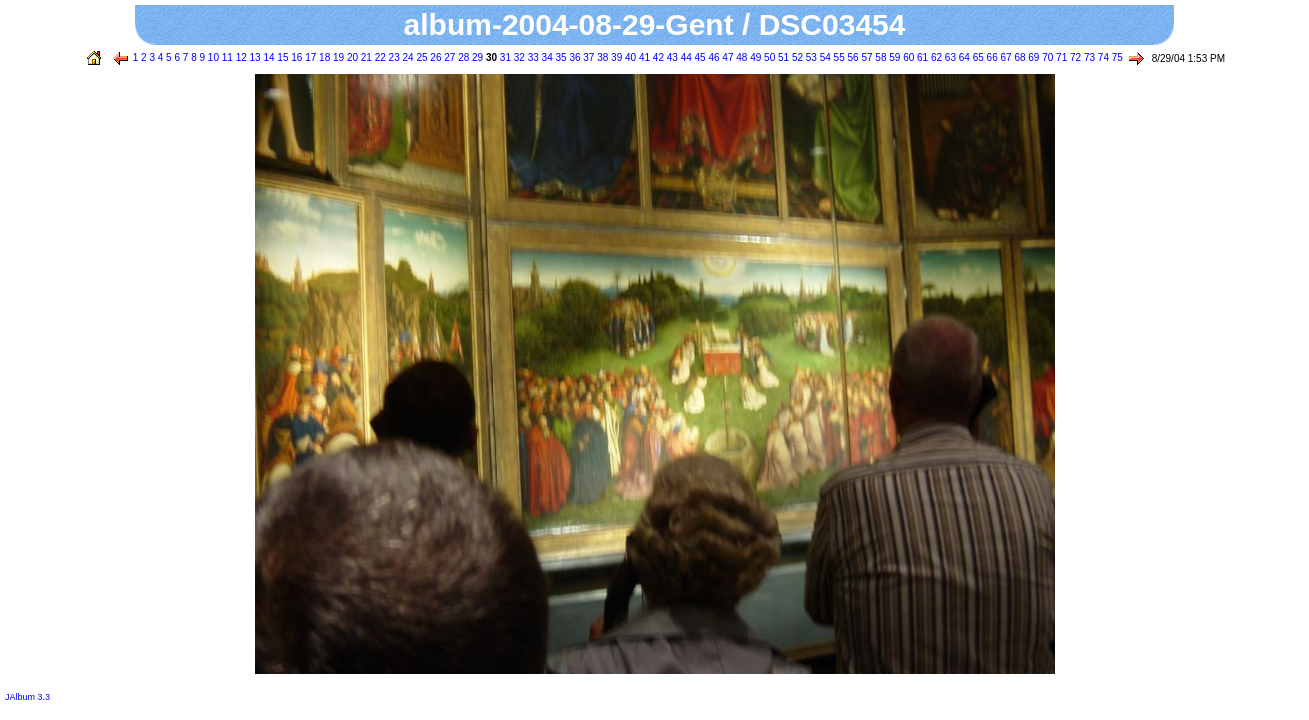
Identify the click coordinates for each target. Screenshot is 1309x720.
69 (1033, 57)
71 (1060, 57)
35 (560, 57)
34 (546, 57)
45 (699, 57)
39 (615, 57)
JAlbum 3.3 (27, 697)
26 (435, 57)
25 (421, 57)
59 (893, 57)
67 (1005, 57)
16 (295, 57)
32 (518, 57)
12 (240, 57)
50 (768, 57)
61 (921, 57)
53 (810, 57)
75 (1116, 57)
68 (1019, 57)
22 (379, 57)
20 (351, 57)
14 (268, 57)
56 (852, 57)
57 (866, 57)
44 (685, 57)
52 (796, 57)
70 (1046, 57)
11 (226, 57)
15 (282, 57)
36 (574, 57)
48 (740, 57)
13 (254, 57)
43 (671, 57)
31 (504, 57)
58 (880, 57)
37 (588, 57)
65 (977, 57)
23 (393, 57)
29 (476, 57)
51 (782, 57)
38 (601, 57)
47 (727, 57)
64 (963, 57)
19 (337, 57)
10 (212, 57)
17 (309, 57)
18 (323, 57)
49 (754, 57)
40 (629, 57)
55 (838, 57)
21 (365, 57)
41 (643, 57)
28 (462, 57)
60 (907, 57)
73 (1088, 57)
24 (407, 57)
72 (1074, 57)
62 (935, 57)
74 (1102, 57)
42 (657, 57)
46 (713, 57)
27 (448, 57)
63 (949, 57)
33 (532, 57)
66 (991, 57)
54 (824, 57)
